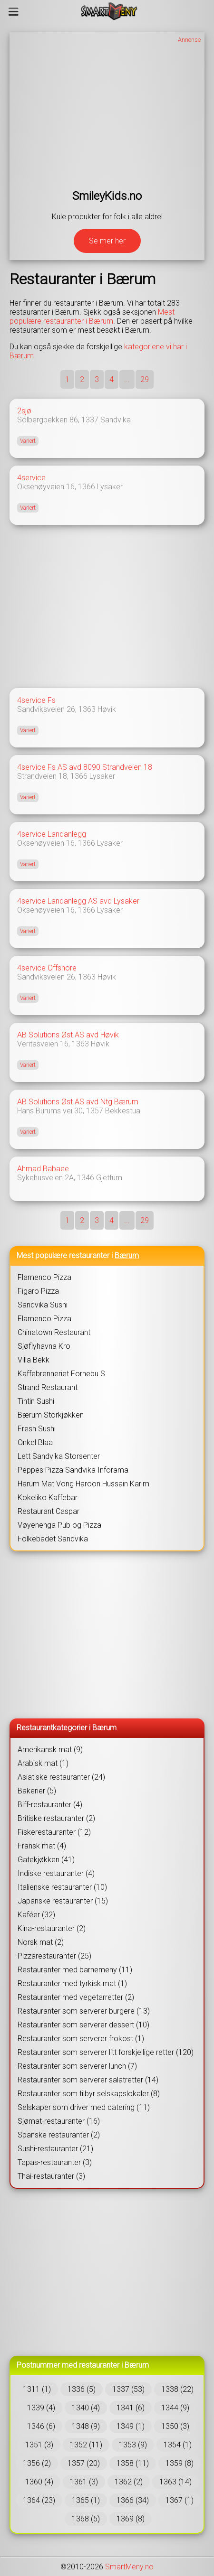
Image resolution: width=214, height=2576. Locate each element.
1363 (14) (175, 2481)
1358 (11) (133, 2463)
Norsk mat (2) (41, 1942)
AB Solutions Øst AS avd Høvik (68, 1034)
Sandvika (115, 419)
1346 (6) (41, 2426)
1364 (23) (39, 2500)
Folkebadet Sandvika (53, 1538)
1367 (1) (179, 2500)
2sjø (24, 410)
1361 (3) (84, 2481)
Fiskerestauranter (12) (54, 1832)
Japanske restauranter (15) (63, 1900)
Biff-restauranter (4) (50, 1804)
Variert (28, 441)
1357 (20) (84, 2463)
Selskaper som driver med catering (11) (84, 2107)
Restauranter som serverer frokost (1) (81, 2038)
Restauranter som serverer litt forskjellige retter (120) (106, 2052)
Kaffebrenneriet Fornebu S (61, 1373)
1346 (85, 1177)
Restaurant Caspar (48, 1511)
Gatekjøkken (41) (46, 1859)
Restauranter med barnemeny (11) (75, 1969)
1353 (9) (133, 2444)
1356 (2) (37, 2463)
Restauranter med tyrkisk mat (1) (72, 1983)
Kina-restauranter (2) (52, 1928)
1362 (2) (129, 2481)
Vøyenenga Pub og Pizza (59, 1525)
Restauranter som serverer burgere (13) (84, 2011)
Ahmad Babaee (43, 1168)
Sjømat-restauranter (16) (59, 2121)
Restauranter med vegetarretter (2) (76, 1997)
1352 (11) (86, 2444)
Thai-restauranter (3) (51, 2176)
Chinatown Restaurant (54, 1332)
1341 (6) (131, 2407)
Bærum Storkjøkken (51, 1414)
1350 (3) (175, 2426)
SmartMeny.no (129, 2566)
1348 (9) (86, 2426)
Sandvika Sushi (43, 1304)
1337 (89, 419)
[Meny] (13, 11)
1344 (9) (175, 2407)
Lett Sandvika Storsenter (59, 1456)
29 (144, 379)
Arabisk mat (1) (43, 1763)
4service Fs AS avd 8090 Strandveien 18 (84, 767)
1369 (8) (131, 2518)
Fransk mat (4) (42, 1845)
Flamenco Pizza (44, 1277)
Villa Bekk (33, 1359)
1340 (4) (86, 2407)
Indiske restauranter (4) (56, 1873)
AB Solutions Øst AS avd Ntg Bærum (77, 1101)
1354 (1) (178, 2444)
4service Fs (36, 700)
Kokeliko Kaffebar (48, 1497)
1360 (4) (39, 2481)
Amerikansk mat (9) (50, 1749)
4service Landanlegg (51, 834)
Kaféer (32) (36, 1914)
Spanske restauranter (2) (59, 2134)
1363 (87, 709)
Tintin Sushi (36, 1401)
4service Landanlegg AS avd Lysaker (78, 900)
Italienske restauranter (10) (62, 1887)
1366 (86, 486)
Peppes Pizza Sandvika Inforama (73, 1470)
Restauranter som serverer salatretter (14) (88, 2079)
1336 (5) (82, 2389)
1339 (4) (41, 2407)
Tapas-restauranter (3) (55, 2162)
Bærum (127, 1255)
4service (31, 477)
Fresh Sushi (37, 1428)
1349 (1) (131, 2426)
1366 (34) (133, 2500)
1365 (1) (86, 2500)
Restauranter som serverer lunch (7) (77, 2066)
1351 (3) (39, 2444)
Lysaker (110, 486)
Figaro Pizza (38, 1291)
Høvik (106, 709)
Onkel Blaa (35, 1442)
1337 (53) (128, 2389)
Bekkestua (122, 1110)
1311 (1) (37, 2389)
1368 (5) (86, 2518)
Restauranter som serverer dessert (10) (83, 2024)
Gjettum (109, 1177)
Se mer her (107, 240)
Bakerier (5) (37, 1790)
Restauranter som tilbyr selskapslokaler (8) (89, 2093)
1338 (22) (177, 2389)
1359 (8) (179, 2463)
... (127, 379)
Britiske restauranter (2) (56, 1818)
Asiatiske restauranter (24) (61, 1777)
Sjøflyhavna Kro (44, 1346)
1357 (94, 1110)
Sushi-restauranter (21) (55, 2148)
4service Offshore (47, 967)
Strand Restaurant (48, 1387)
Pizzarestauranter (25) (54, 1955)
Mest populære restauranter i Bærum (92, 317)
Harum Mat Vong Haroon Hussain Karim (83, 1483)
